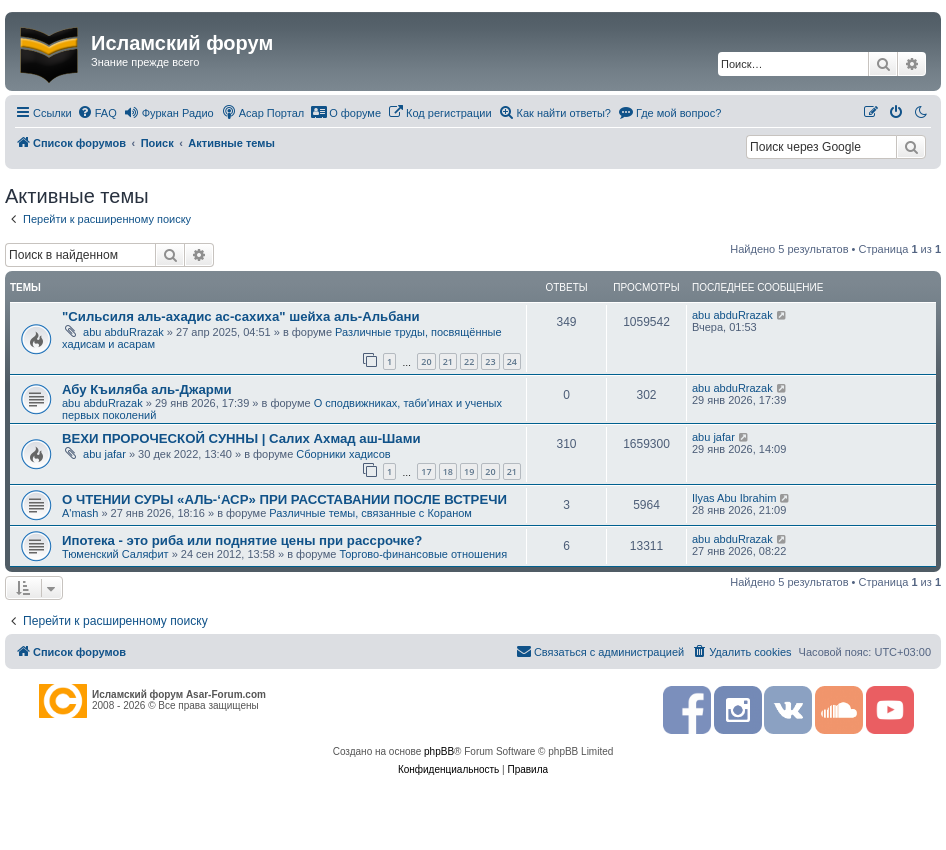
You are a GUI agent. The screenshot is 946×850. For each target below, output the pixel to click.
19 (469, 471)
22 (469, 361)
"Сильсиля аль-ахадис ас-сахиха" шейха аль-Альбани (241, 316)
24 (512, 361)
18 (448, 471)
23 (490, 361)
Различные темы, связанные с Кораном (370, 513)
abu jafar (104, 454)
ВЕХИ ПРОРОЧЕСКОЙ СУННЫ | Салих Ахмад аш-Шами (241, 438)
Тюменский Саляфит (115, 554)
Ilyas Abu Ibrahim (734, 498)
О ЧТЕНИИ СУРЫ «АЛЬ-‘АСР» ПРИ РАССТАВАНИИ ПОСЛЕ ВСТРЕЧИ (284, 499)
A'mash (80, 513)
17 (426, 471)
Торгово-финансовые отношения (423, 554)
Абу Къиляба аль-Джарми (147, 389)
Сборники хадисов (343, 454)
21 (448, 361)
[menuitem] (97, 113)
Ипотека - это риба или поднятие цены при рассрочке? (242, 540)
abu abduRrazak (123, 332)
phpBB (439, 751)
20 (426, 361)
